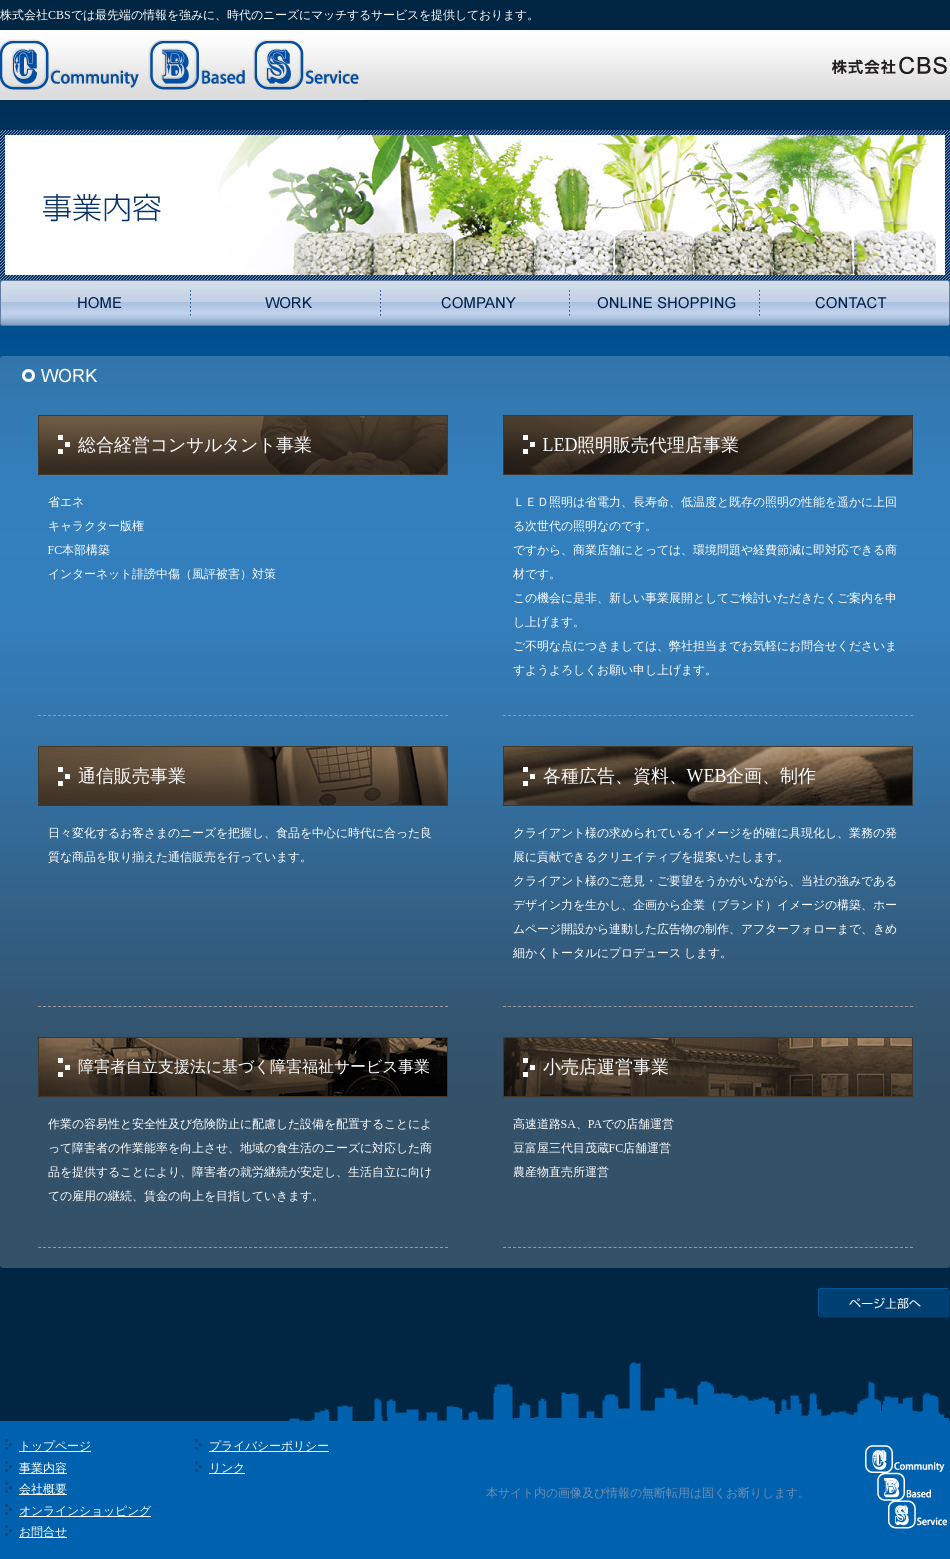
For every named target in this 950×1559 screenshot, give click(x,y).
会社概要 (43, 1489)
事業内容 (43, 1468)
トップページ (55, 1446)
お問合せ (43, 1532)
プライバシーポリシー (269, 1446)
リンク (227, 1468)
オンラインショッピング (85, 1511)
